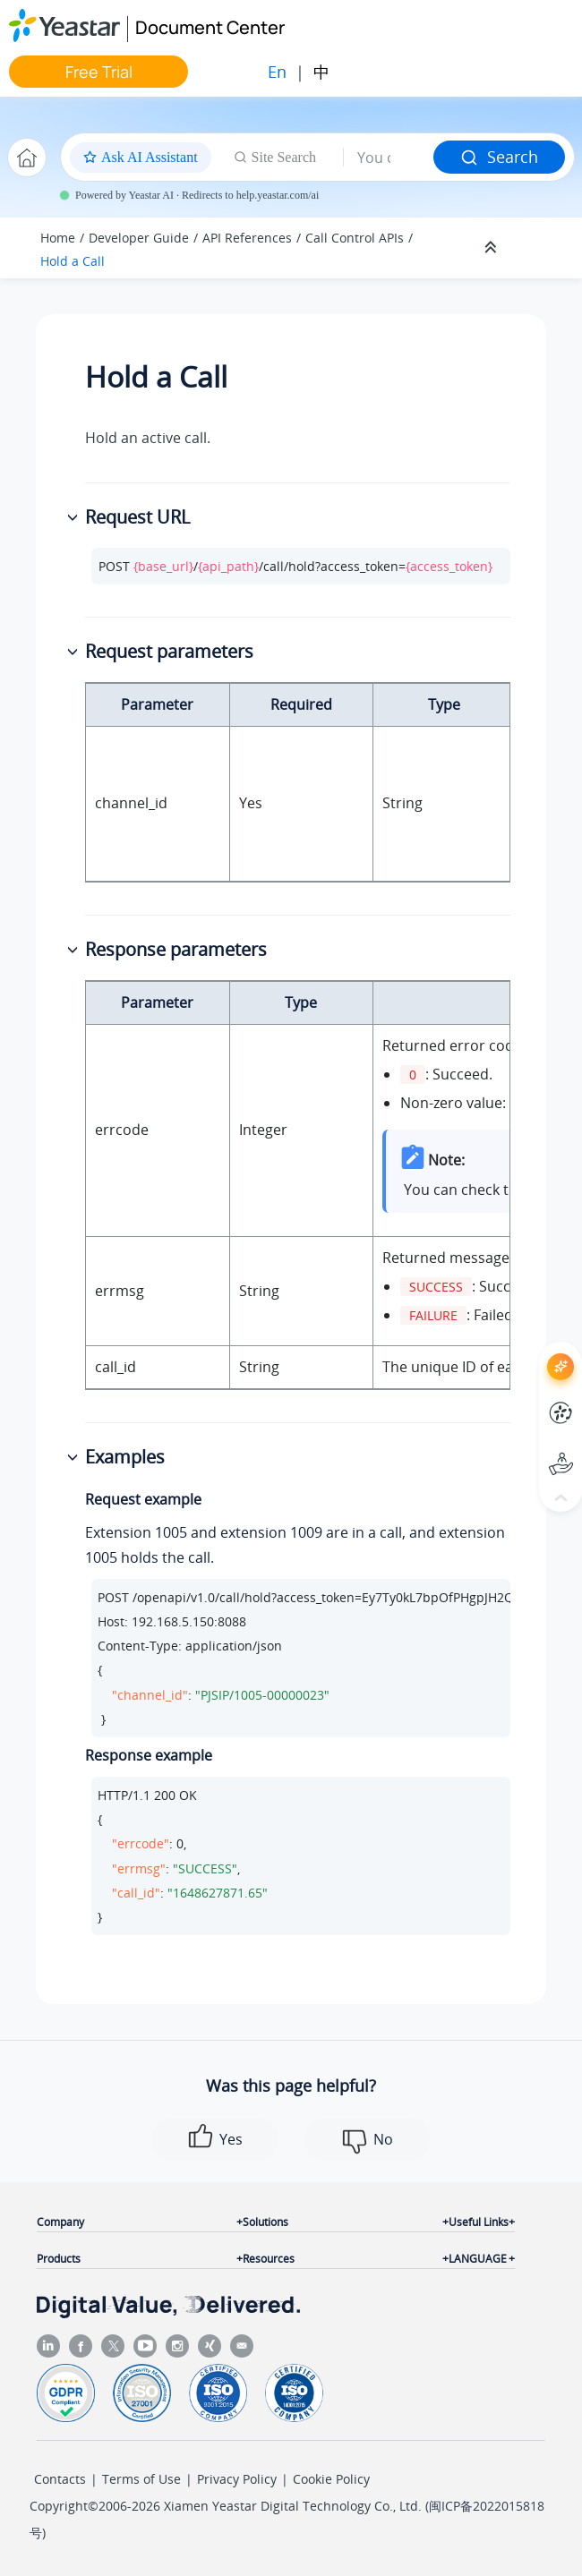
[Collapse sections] (492, 247)
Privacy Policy (237, 2478)
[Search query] (388, 157)
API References (247, 237)
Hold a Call (72, 260)
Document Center (210, 27)
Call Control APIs (354, 237)
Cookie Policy (331, 2478)
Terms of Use (141, 2478)
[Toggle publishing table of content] (539, 248)
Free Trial (99, 71)
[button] (74, 518)
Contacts (60, 2478)
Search (499, 156)
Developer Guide (139, 237)
